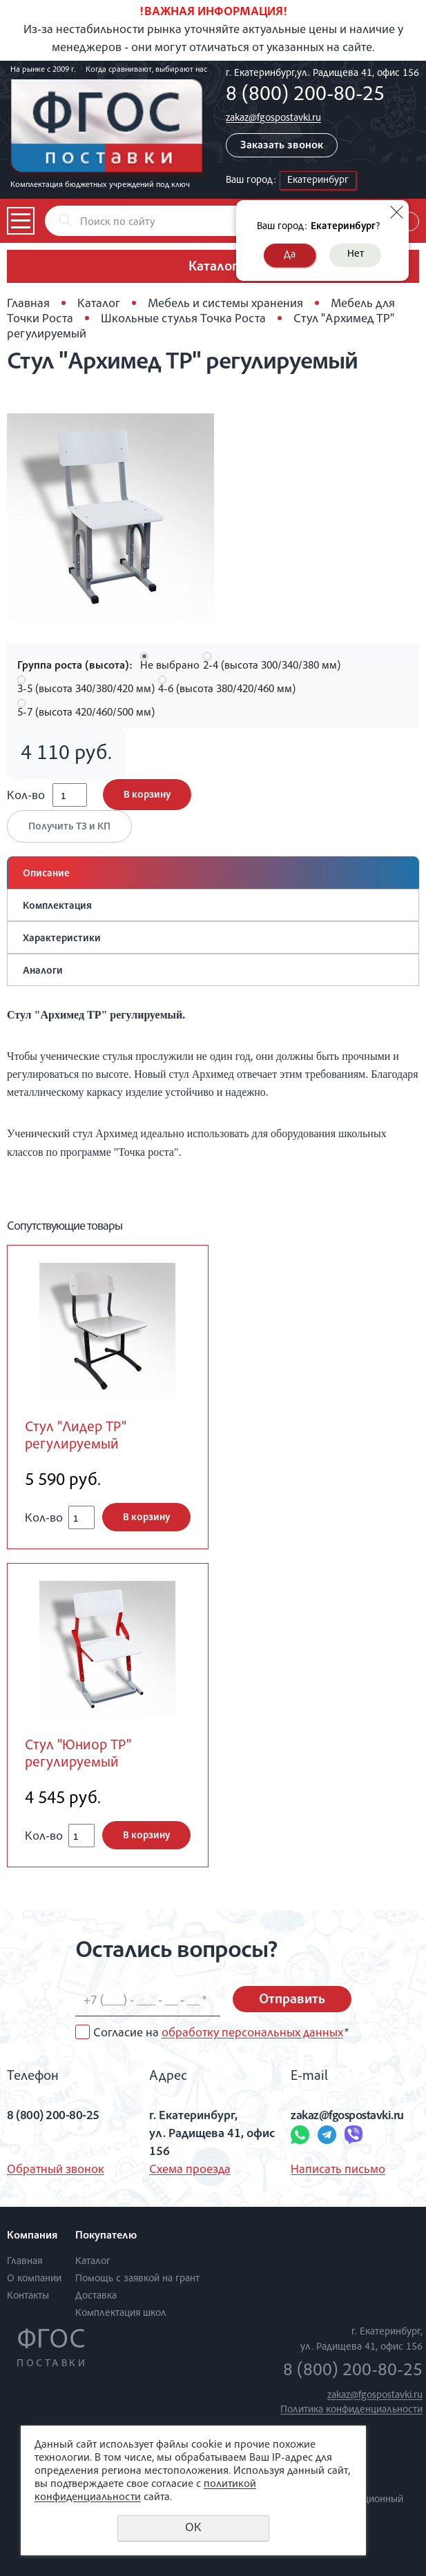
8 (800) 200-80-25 (305, 96)
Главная (28, 304)
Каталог (98, 304)
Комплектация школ (120, 2313)
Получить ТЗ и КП (69, 827)
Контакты (28, 2296)
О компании (34, 2279)
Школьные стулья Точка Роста (183, 319)
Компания (32, 2236)
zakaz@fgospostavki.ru (273, 118)
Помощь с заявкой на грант (137, 2279)
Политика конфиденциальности (351, 2410)
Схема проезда (190, 2170)
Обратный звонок (55, 2170)
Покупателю (106, 2236)
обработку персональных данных (252, 2033)
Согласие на (221, 2033)
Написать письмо (338, 2170)
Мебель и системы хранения (225, 304)
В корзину (147, 795)
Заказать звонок (281, 146)
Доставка (96, 2296)
